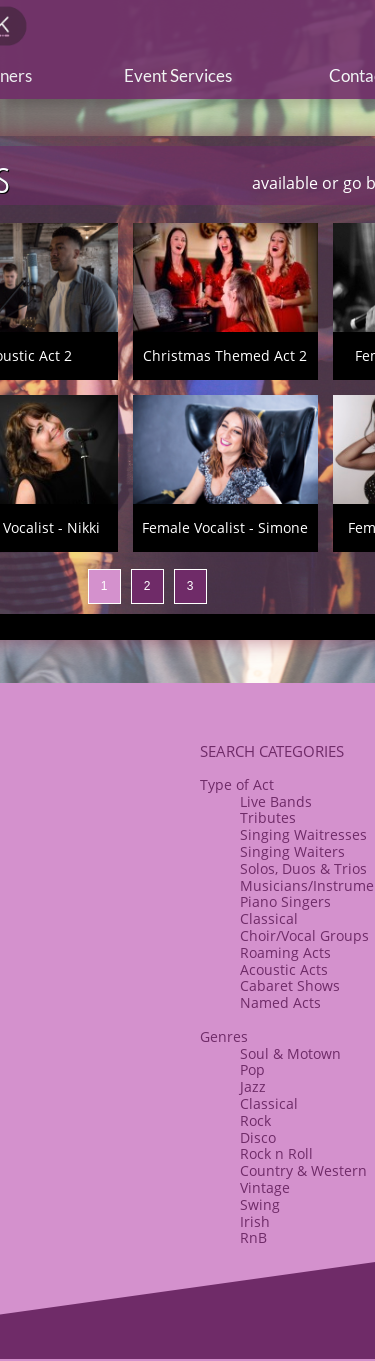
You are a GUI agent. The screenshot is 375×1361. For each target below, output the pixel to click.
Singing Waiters (292, 851)
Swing (260, 1204)
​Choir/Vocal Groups (304, 935)
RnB (253, 1237)
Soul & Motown (290, 1053)
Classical (269, 918)
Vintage (265, 1187)
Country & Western (303, 1170)
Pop (252, 1069)
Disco (258, 1137)
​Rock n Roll (276, 1153)
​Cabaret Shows (290, 985)
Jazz (253, 1086)
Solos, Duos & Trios (303, 868)
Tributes (268, 817)
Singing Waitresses (303, 834)
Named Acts (280, 1002)
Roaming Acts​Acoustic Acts (285, 961)
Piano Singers (285, 901)
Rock (255, 1120)
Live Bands (276, 801)
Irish (255, 1221)
